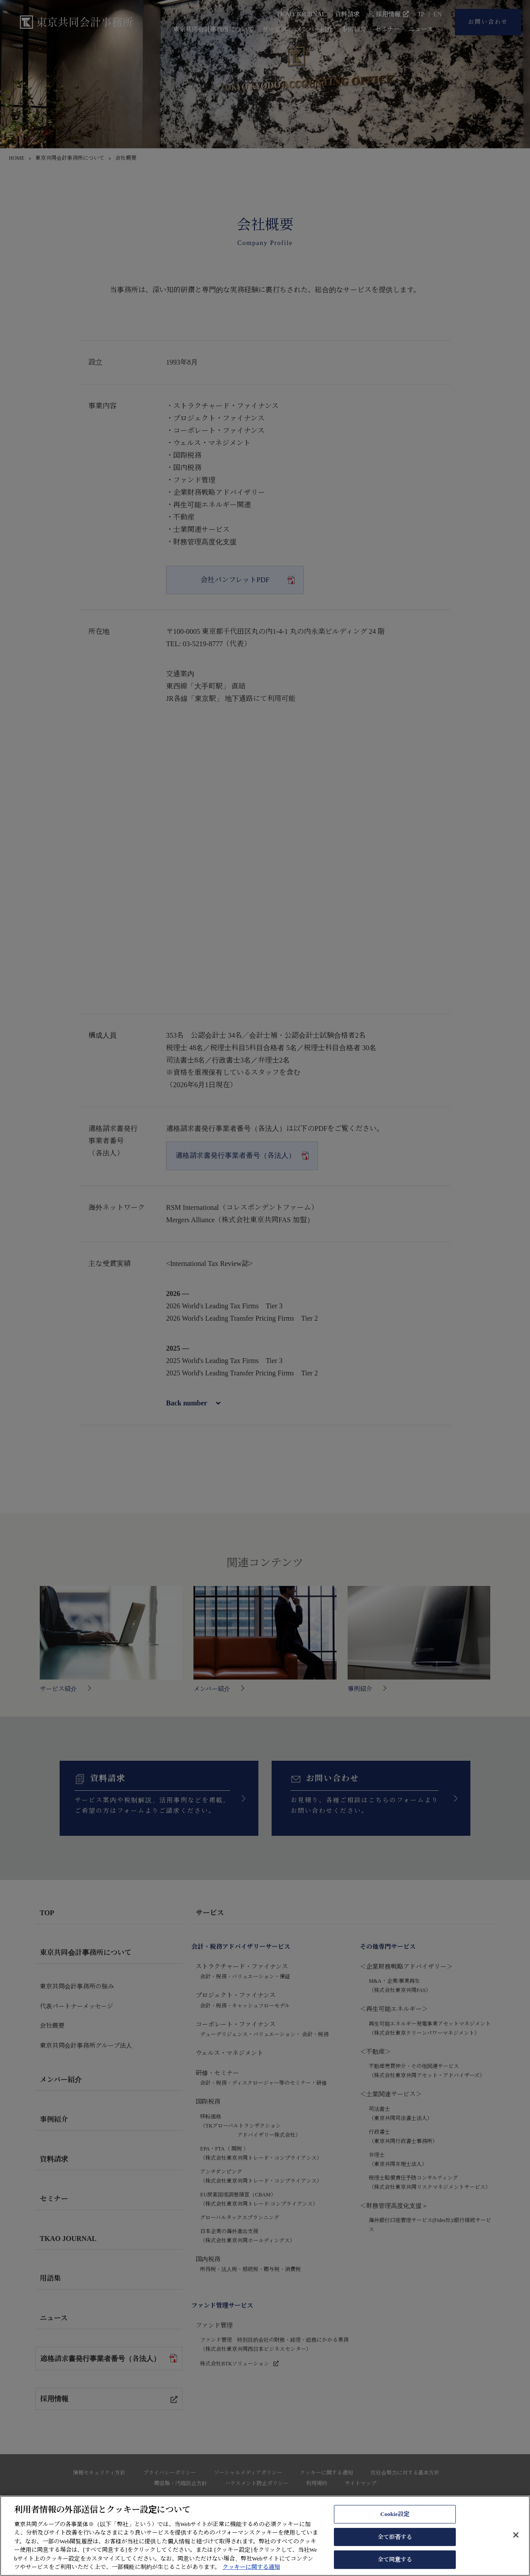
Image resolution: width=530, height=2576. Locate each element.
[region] (265, 2536)
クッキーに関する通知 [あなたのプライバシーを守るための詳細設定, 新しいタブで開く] (251, 2567)
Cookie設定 (394, 2514)
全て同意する (395, 2559)
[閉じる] (516, 2535)
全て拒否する (395, 2537)
